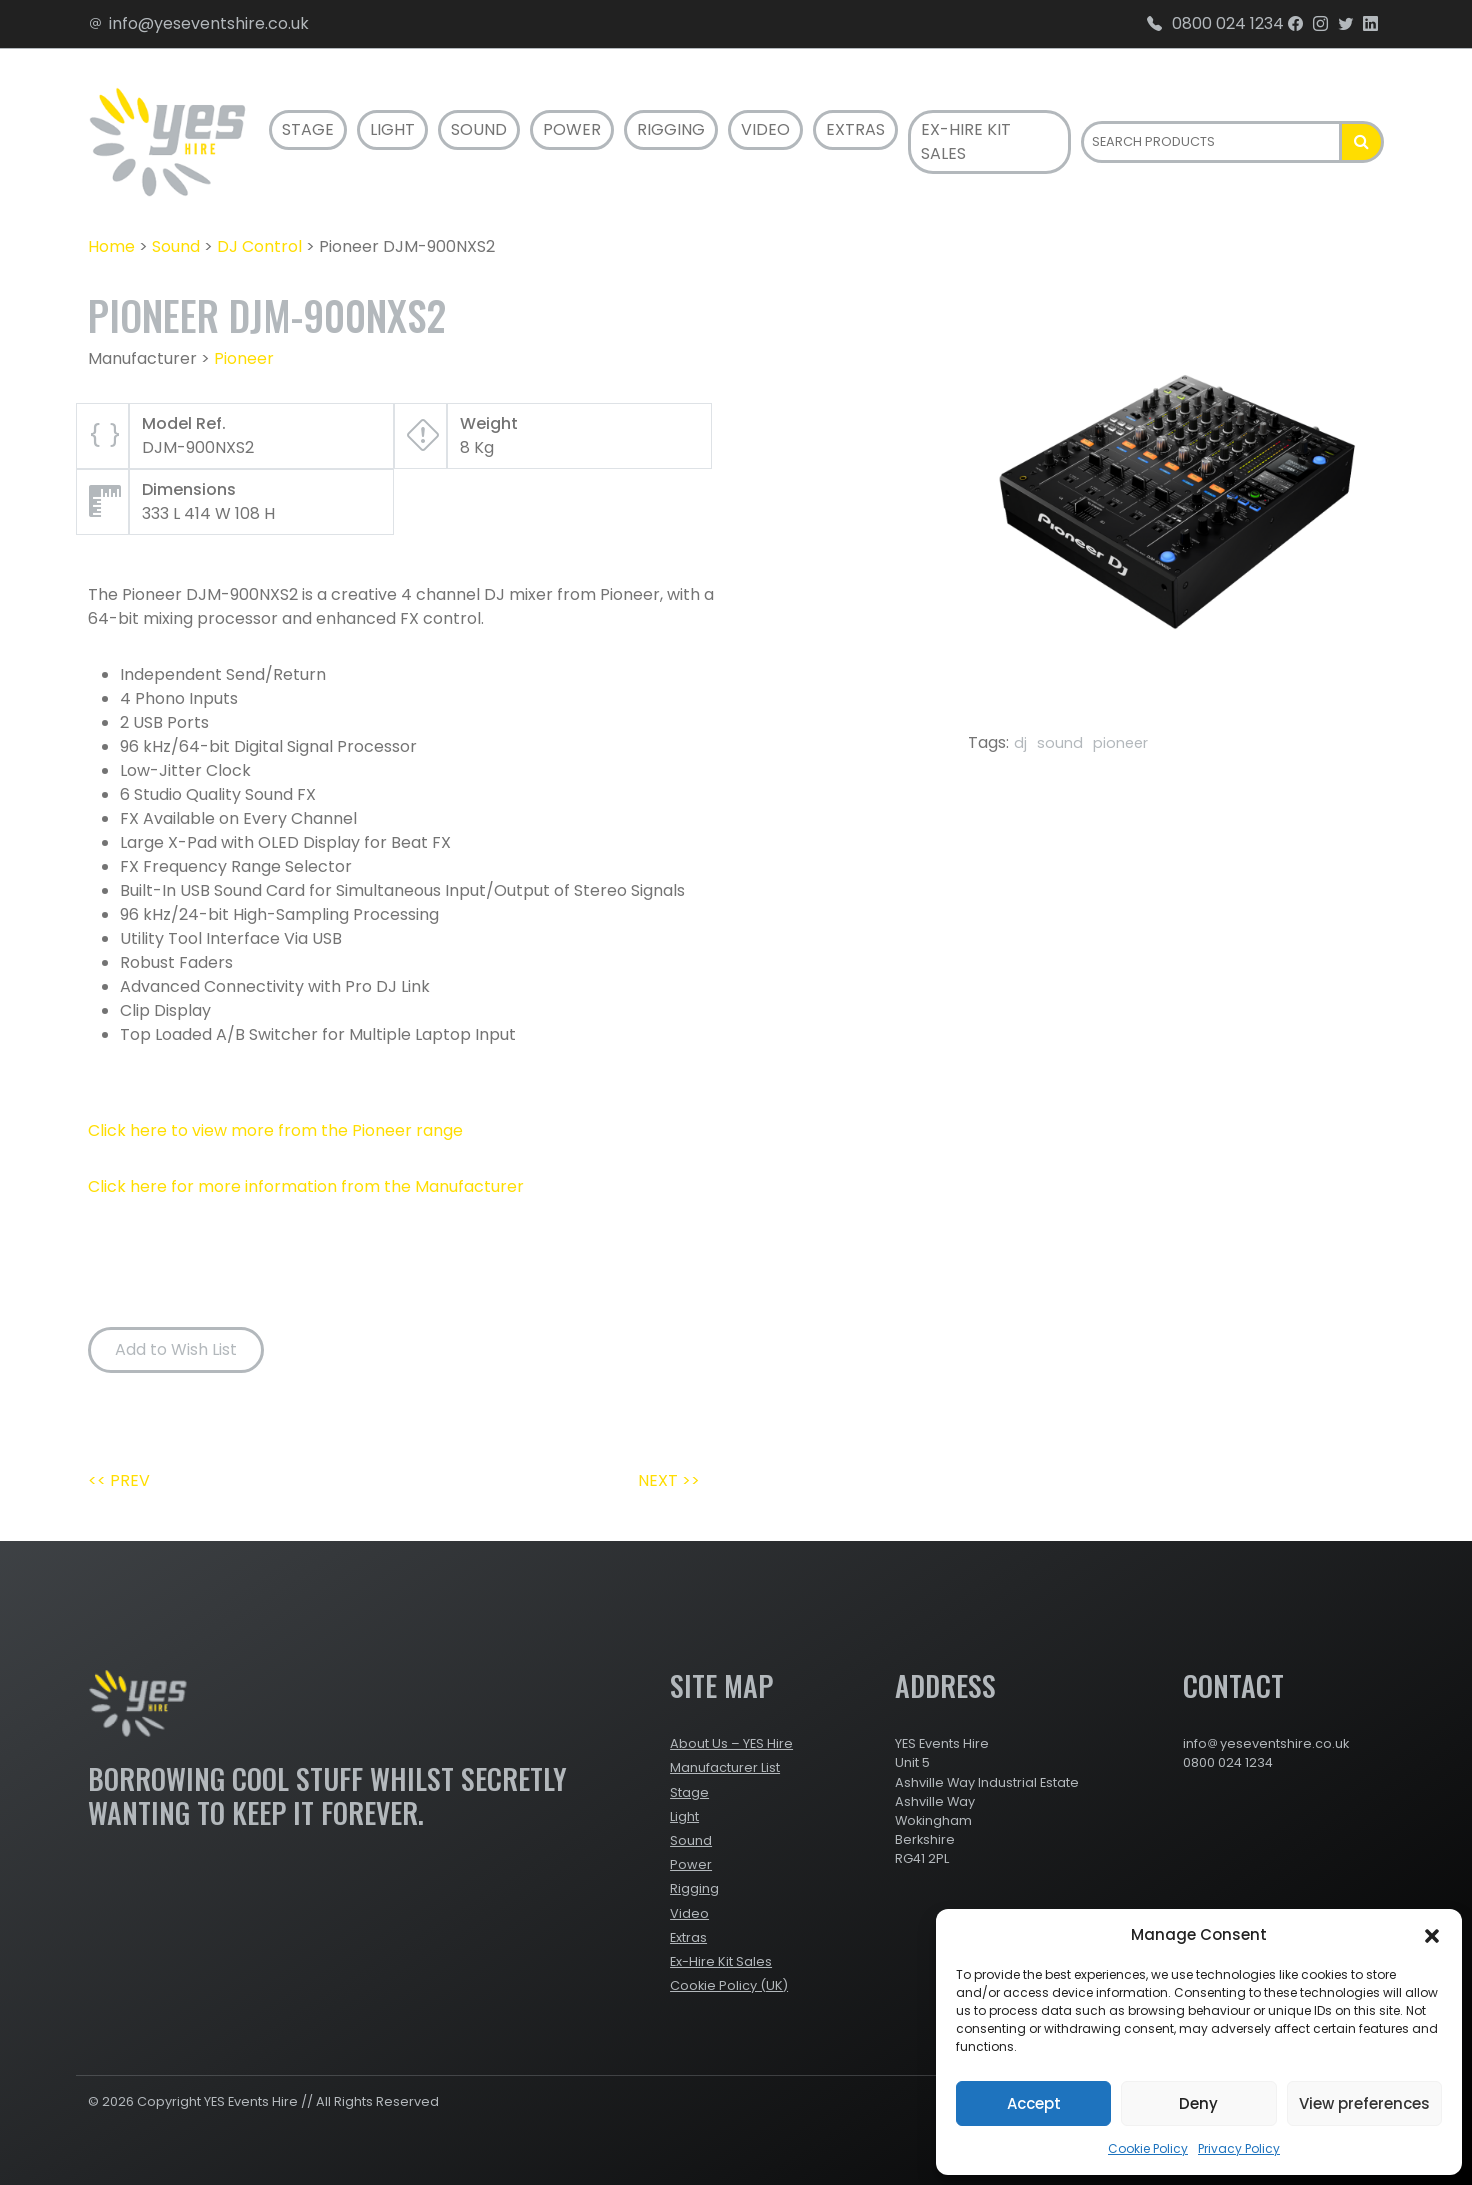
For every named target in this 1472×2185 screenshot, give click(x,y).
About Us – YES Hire (731, 1743)
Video (765, 129)
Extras (855, 129)
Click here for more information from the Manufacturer (306, 1186)
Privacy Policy (1239, 2148)
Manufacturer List (725, 1767)
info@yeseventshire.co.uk (198, 23)
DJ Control (259, 246)
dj (1020, 743)
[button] (1432, 1935)
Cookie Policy (1148, 2148)
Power (572, 129)
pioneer (1120, 743)
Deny (1198, 2103)
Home (111, 246)
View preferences (1364, 2103)
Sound (479, 129)
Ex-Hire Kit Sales (966, 141)
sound (1060, 743)
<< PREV (119, 1480)
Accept (1034, 2103)
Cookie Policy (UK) (729, 1985)
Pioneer (244, 358)
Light (392, 129)
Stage (308, 129)
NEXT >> (669, 1480)
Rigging (671, 129)
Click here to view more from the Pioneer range (275, 1130)
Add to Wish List (176, 1349)
